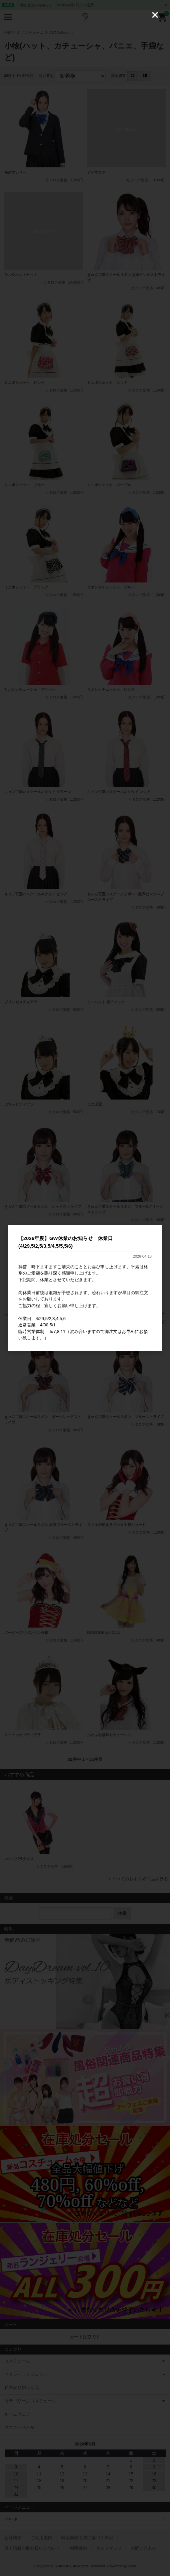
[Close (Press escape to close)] (155, 15)
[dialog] (85, 1288)
